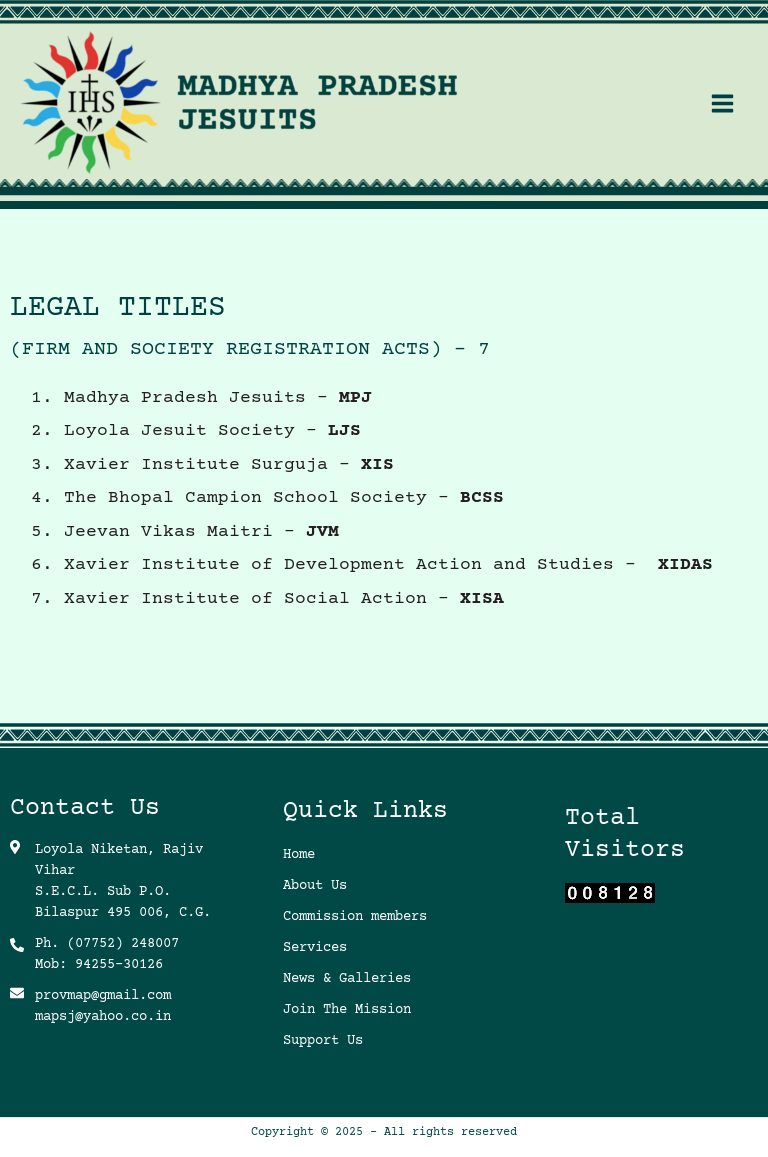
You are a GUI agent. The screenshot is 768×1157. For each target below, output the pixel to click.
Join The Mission (347, 1010)
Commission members (355, 917)
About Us (315, 886)
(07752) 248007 (123, 944)
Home (299, 855)
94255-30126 (119, 965)
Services (315, 948)
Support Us (323, 1041)
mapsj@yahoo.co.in (103, 1017)
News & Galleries (347, 979)
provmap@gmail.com (103, 996)
